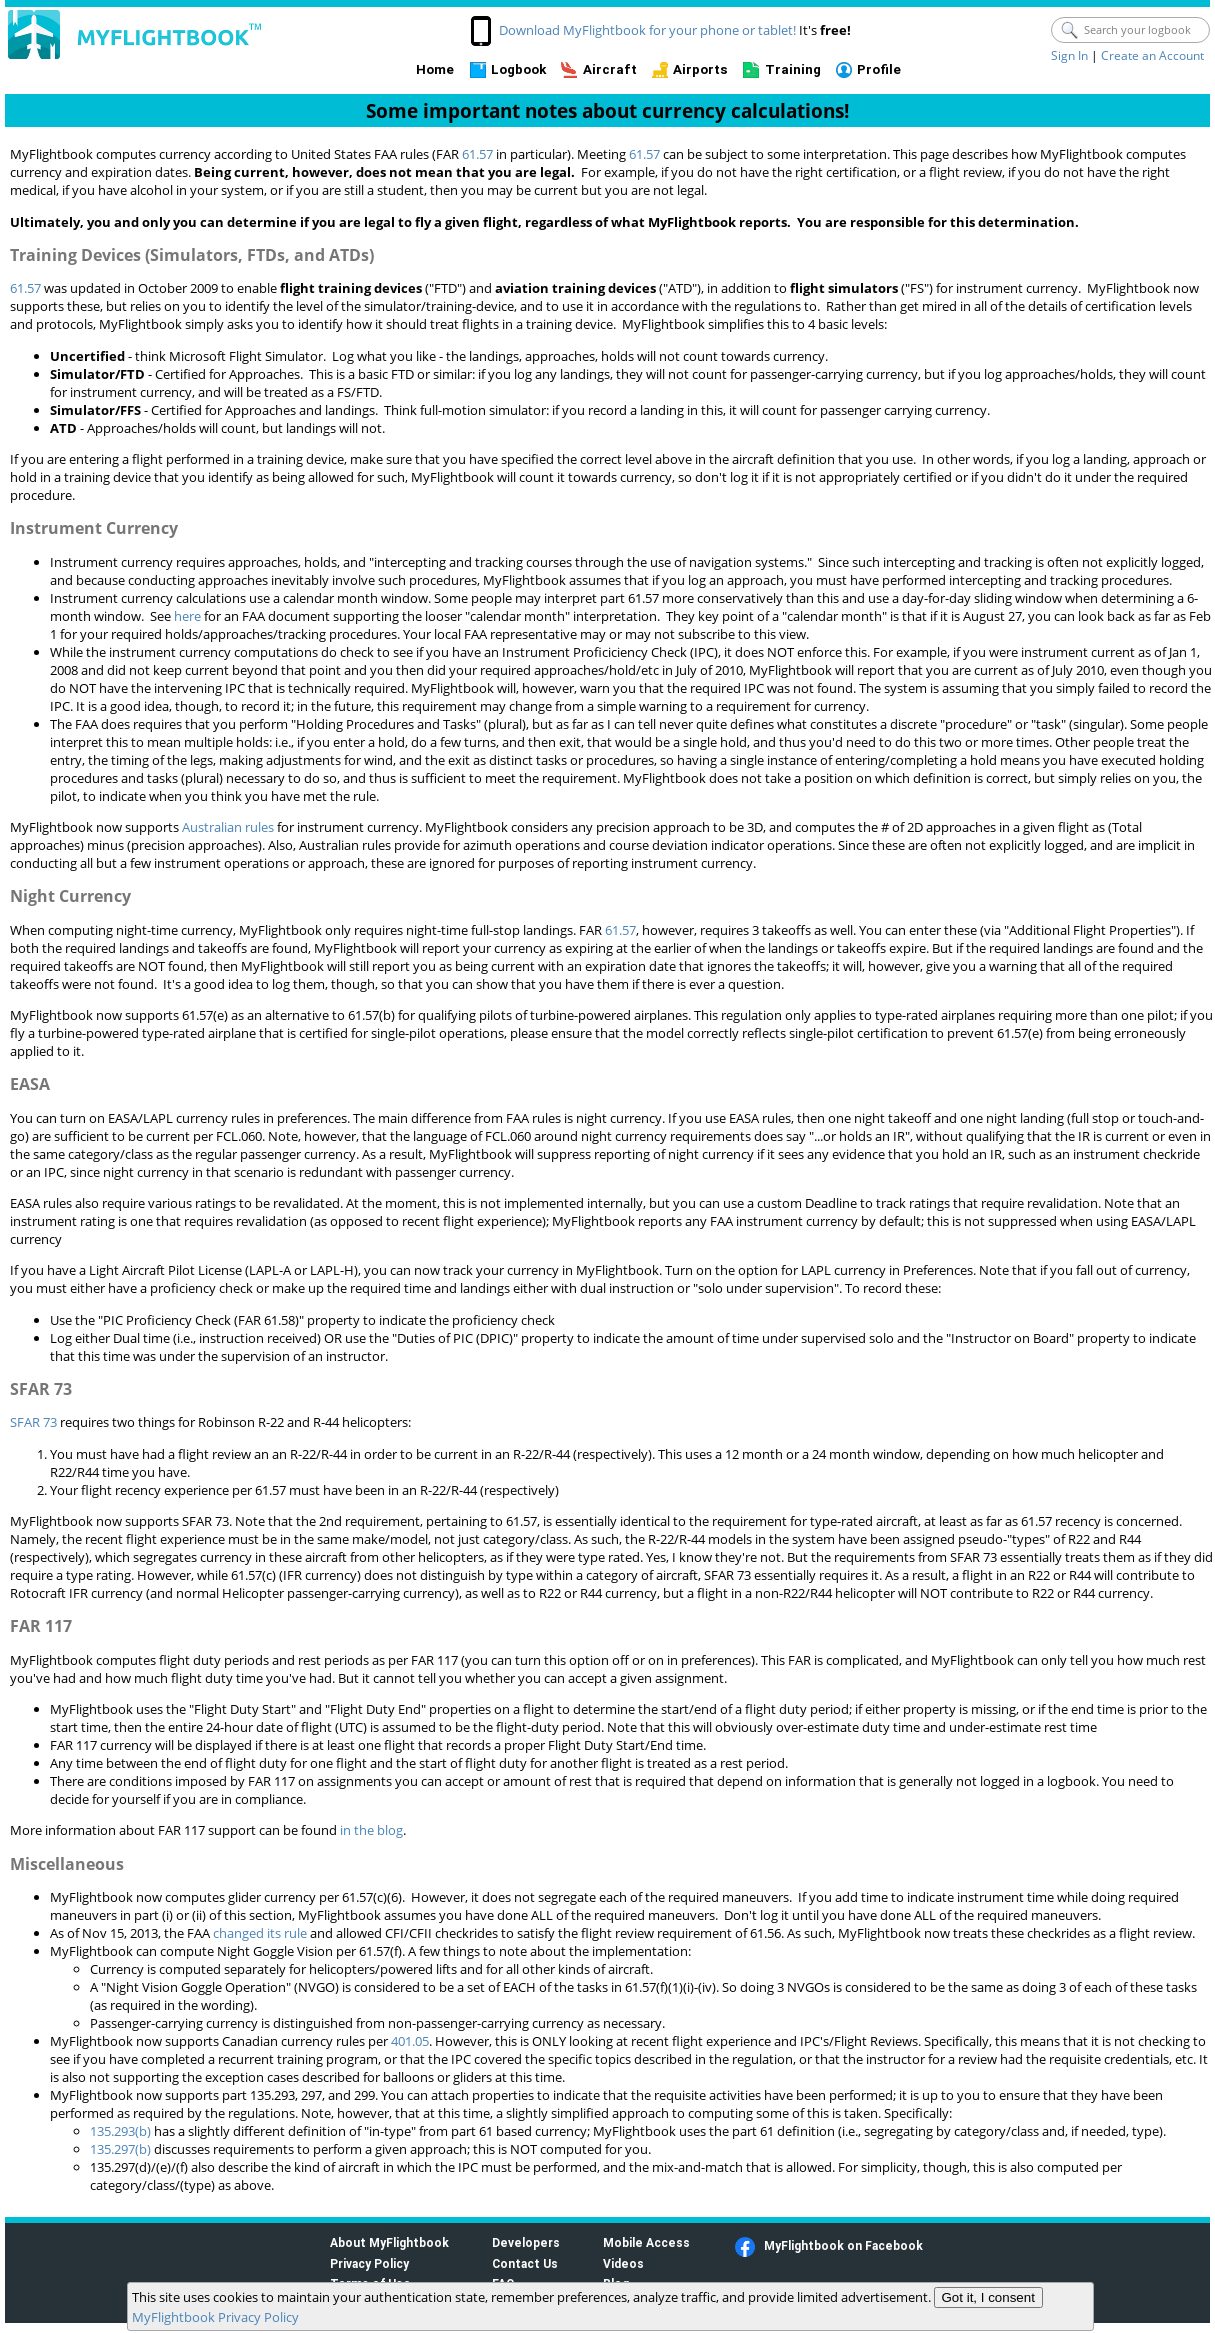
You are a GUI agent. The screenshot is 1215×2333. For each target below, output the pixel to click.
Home (435, 69)
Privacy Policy (369, 2263)
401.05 (410, 2041)
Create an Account (1152, 55)
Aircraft (610, 69)
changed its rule (260, 1933)
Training (793, 69)
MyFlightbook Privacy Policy (215, 2317)
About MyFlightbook (389, 2242)
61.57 (477, 154)
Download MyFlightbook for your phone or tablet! (647, 30)
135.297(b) (120, 2149)
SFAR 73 (33, 1422)
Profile (879, 69)
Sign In (1069, 55)
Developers (526, 2242)
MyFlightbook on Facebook (843, 2245)
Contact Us (525, 2263)
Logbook (518, 69)
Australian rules (228, 827)
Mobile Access (646, 2242)
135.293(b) (120, 2131)
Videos (623, 2263)
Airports (700, 69)
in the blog (371, 1830)
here (187, 616)
